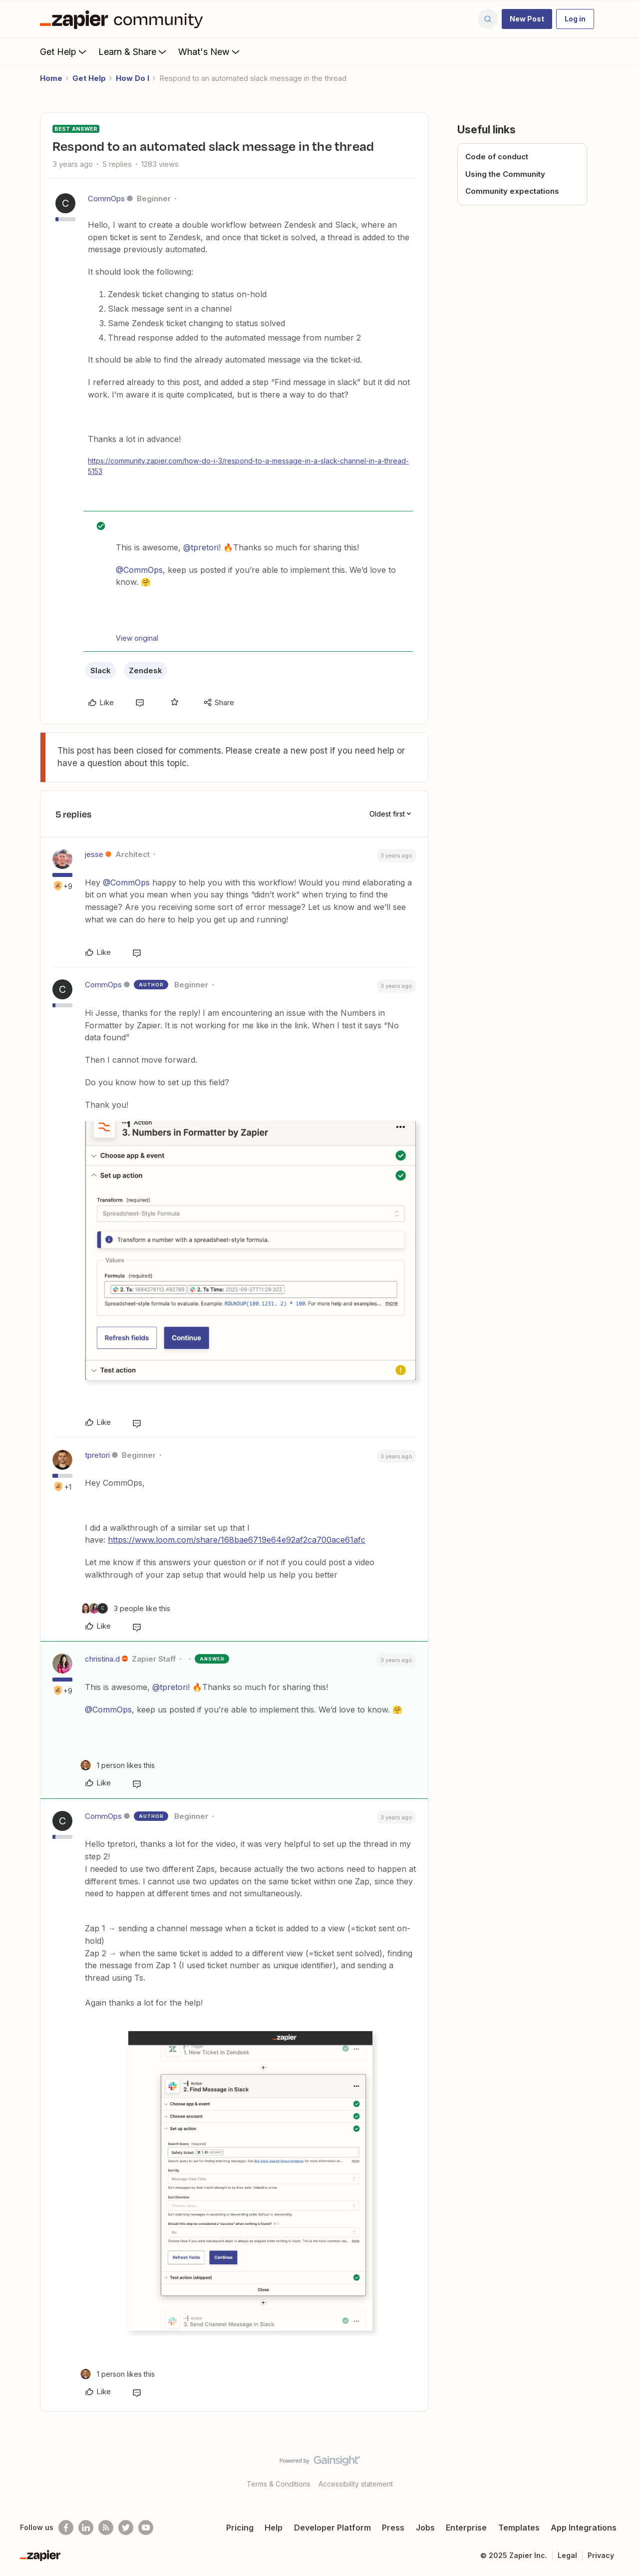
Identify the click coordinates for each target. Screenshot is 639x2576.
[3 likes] (125, 1608)
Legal (567, 2555)
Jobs (425, 2528)
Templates (519, 2528)
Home (51, 78)
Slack (100, 670)
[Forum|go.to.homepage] (124, 19)
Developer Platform (332, 2528)
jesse (94, 854)
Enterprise (466, 2528)
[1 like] (117, 1765)
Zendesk (145, 670)
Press (393, 2528)
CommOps (106, 198)
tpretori (97, 1455)
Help (274, 2528)
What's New (210, 51)
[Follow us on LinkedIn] (85, 2527)
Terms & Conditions (279, 2484)
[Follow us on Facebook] (65, 2527)
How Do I (132, 78)
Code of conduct (496, 156)
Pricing (240, 2528)
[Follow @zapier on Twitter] (125, 2527)
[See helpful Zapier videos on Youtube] (145, 2527)
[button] (527, 19)
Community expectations (512, 191)
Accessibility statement (356, 2484)
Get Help (64, 51)
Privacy (601, 2555)
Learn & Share (133, 51)
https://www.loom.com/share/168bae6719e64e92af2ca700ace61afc (236, 1540)
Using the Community (505, 174)
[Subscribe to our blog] (105, 2527)
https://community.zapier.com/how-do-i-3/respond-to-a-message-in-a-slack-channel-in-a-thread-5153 (248, 465)
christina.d (102, 1659)
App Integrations (584, 2528)
